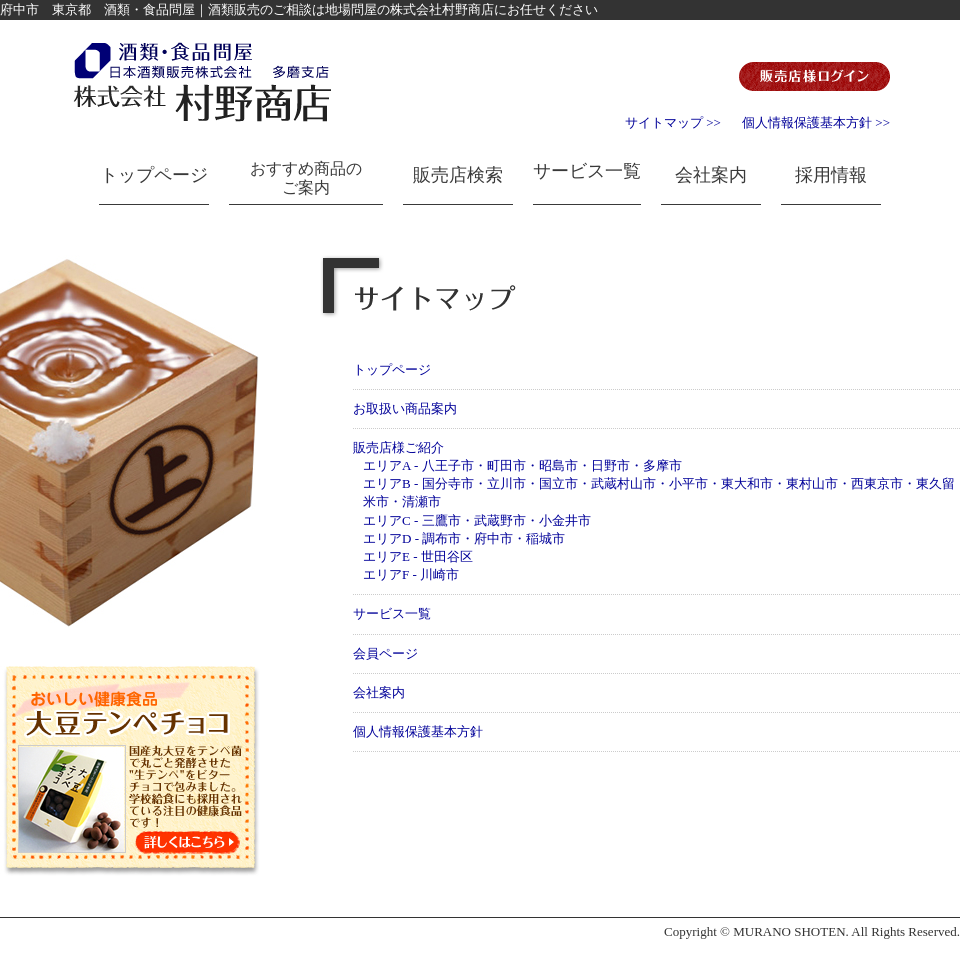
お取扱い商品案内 (405, 408)
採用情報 (831, 175)
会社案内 (711, 175)
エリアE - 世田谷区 (418, 556)
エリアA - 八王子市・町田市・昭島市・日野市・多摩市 (522, 465)
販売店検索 (458, 175)
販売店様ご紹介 (398, 447)
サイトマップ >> (673, 122)
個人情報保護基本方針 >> (816, 122)
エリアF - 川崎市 (411, 574)
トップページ (154, 175)
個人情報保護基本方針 (418, 731)
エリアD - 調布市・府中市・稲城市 (464, 538)
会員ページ (385, 653)
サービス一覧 (587, 171)
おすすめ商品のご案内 (306, 178)
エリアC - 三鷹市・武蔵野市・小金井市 (477, 520)
